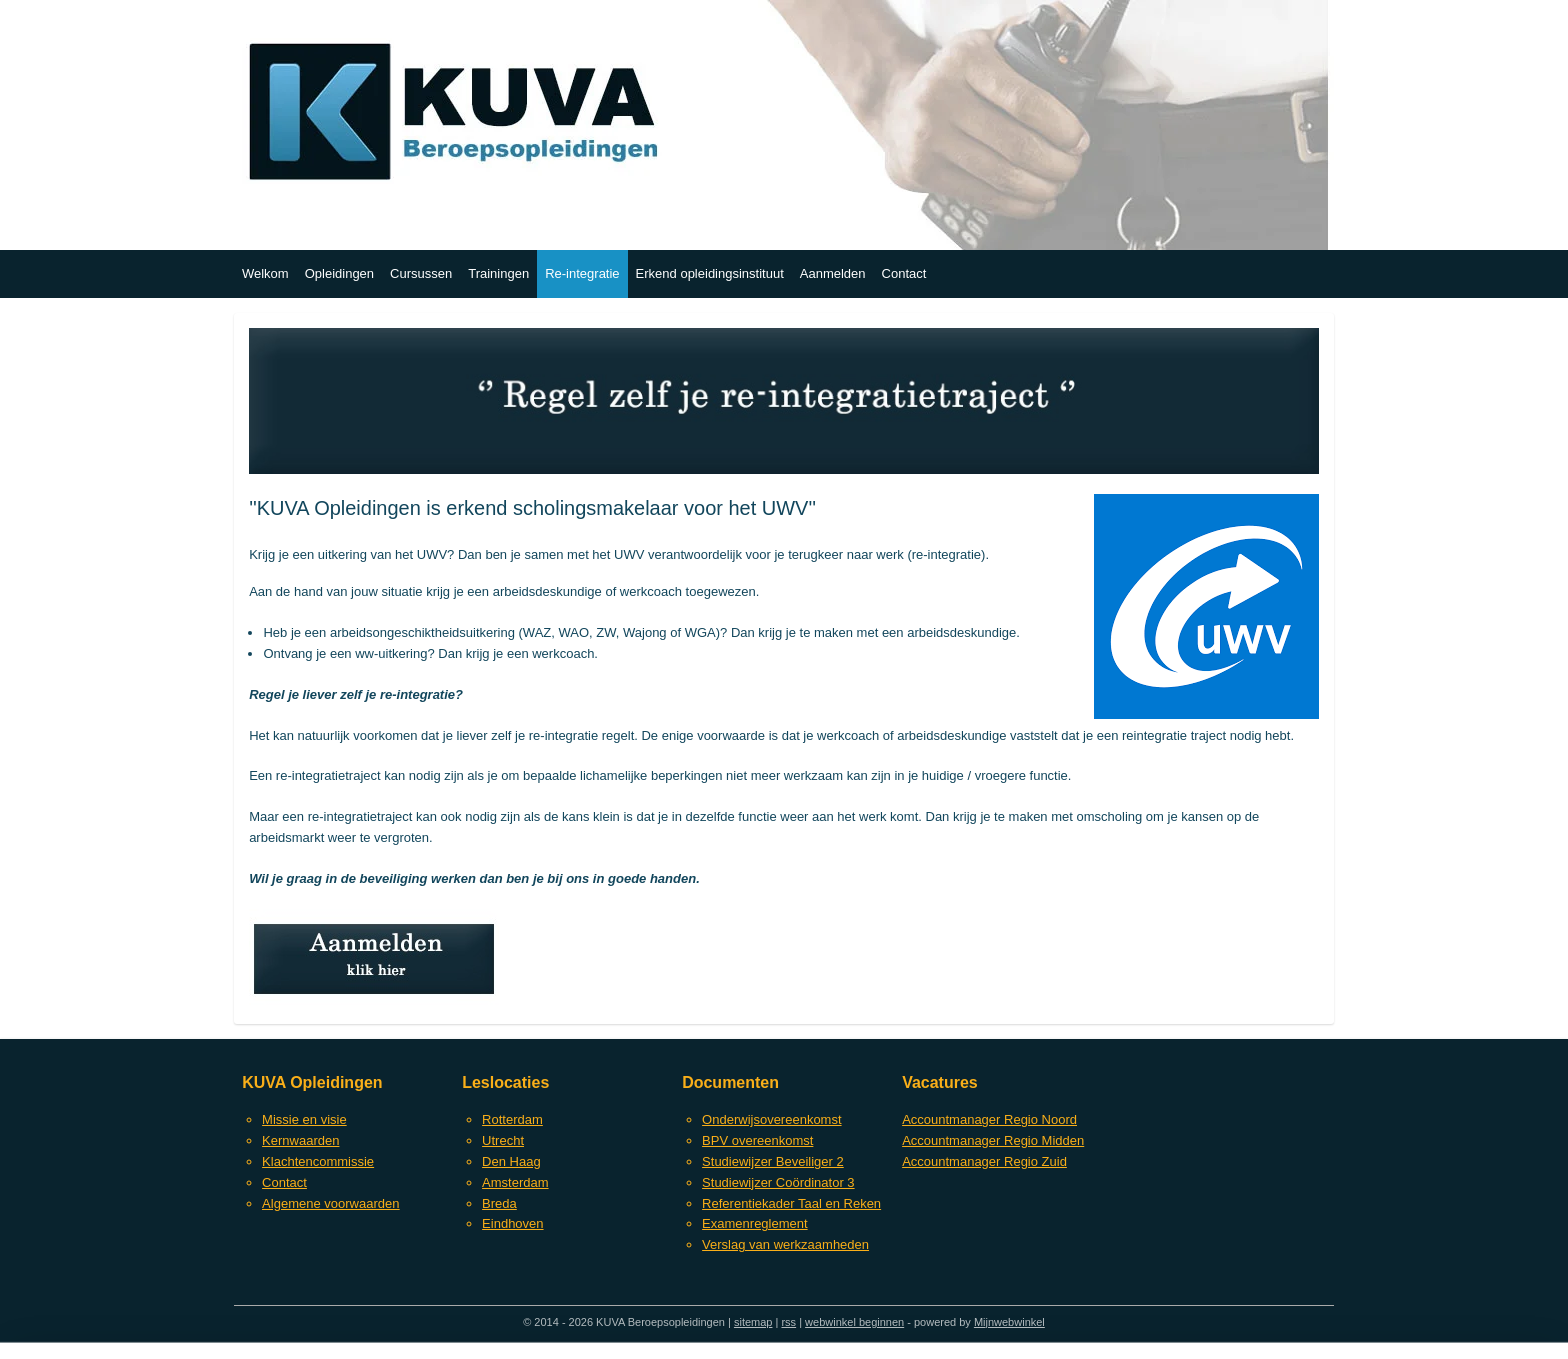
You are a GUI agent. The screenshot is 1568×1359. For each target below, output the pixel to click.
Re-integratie (582, 273)
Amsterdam (515, 1182)
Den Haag (511, 1161)
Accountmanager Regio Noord (989, 1119)
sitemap (753, 1322)
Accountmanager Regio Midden (993, 1140)
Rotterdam (512, 1119)
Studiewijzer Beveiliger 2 (773, 1161)
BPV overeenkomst (757, 1140)
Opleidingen (339, 273)
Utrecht (503, 1140)
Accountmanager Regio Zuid (984, 1161)
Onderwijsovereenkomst (771, 1119)
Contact (904, 273)
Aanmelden (833, 273)
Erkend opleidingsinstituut (710, 273)
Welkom (265, 273)
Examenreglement (755, 1223)
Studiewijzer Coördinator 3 (778, 1182)
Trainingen (498, 273)
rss (788, 1322)
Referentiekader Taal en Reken (791, 1203)
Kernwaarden (300, 1140)
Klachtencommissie (318, 1161)
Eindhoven (512, 1223)
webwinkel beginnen (854, 1322)
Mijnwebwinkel (1009, 1322)
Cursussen (421, 273)
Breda (499, 1203)
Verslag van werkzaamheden (785, 1244)
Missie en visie (304, 1119)
